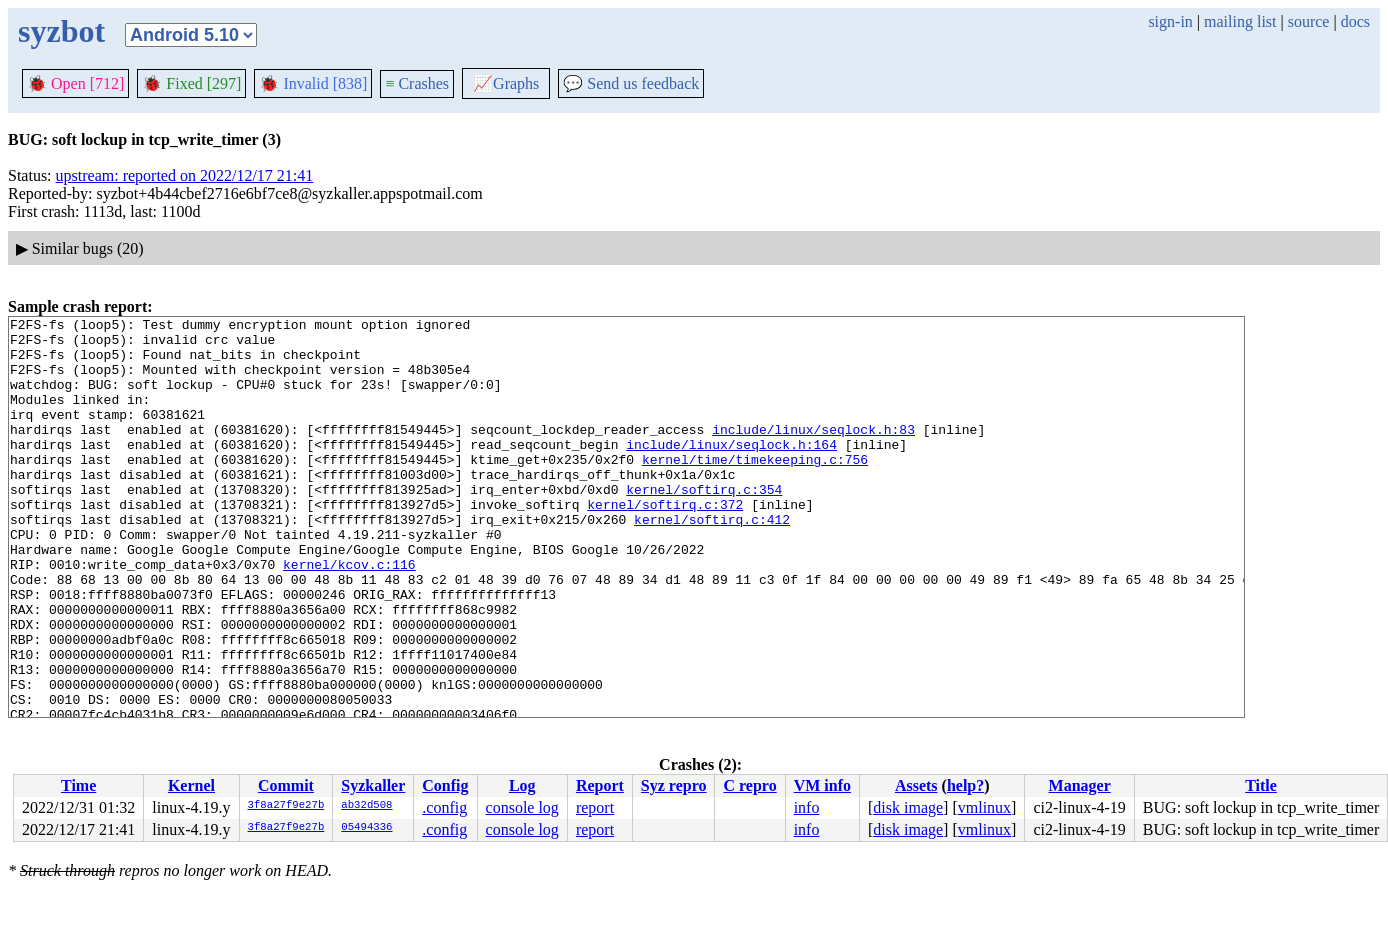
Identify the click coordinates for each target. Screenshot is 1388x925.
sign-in (1170, 21)
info (807, 807)
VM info (822, 785)
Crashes (417, 83)
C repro (749, 785)
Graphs (506, 83)
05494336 (366, 828)
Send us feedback (631, 83)
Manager (1080, 785)
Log (522, 785)
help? (965, 785)
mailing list (1240, 21)
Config (445, 785)
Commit (286, 785)
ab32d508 (366, 806)
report (595, 807)
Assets (916, 785)
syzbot (61, 31)
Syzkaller (373, 785)
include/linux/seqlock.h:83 (813, 453)
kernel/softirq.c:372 (665, 543)
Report (600, 785)
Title (1261, 785)
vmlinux (984, 807)
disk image (908, 807)
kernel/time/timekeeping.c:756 (755, 489)
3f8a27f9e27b (286, 806)
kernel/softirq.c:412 (712, 561)
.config (444, 807)
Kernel (191, 785)
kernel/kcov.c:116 (349, 615)
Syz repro (674, 785)
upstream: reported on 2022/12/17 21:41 (185, 175)
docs (1355, 21)
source (1309, 21)
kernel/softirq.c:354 (704, 525)
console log (522, 807)
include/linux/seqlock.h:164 (731, 471)
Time (78, 785)
